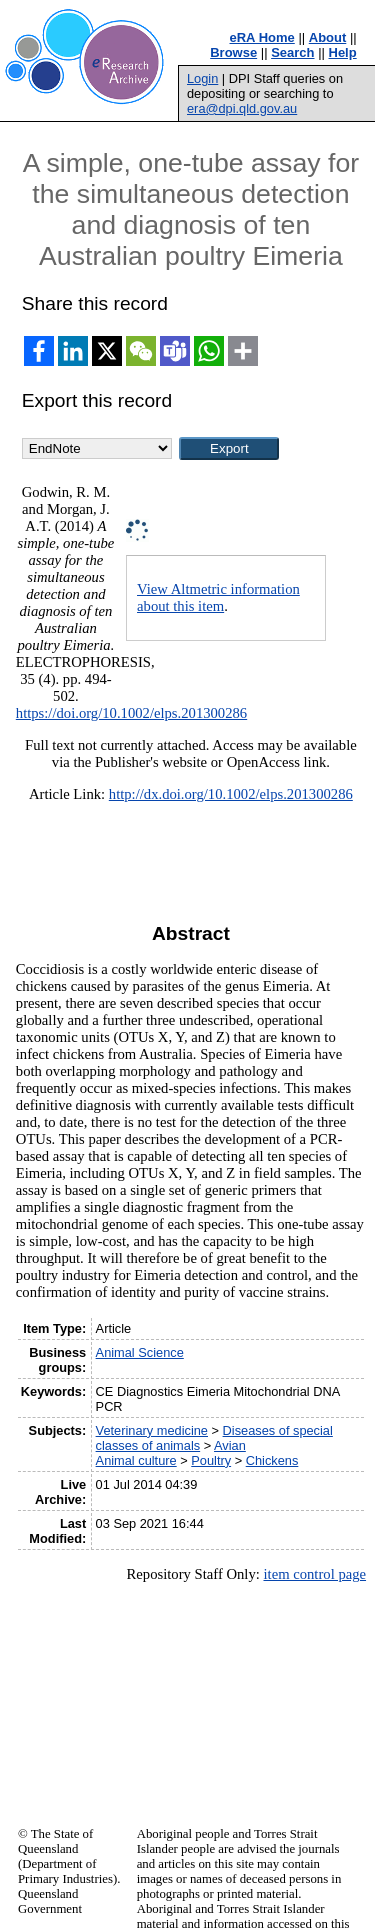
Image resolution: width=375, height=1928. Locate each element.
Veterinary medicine (152, 1430)
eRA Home (262, 37)
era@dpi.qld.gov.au (242, 108)
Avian (230, 1445)
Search (292, 52)
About (328, 37)
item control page (314, 1574)
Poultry (211, 1460)
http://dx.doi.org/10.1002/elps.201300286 (231, 794)
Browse (233, 52)
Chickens (272, 1460)
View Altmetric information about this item (218, 597)
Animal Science (140, 1352)
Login (202, 78)
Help (343, 52)
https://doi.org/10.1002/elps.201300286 (131, 713)
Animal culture (136, 1460)
